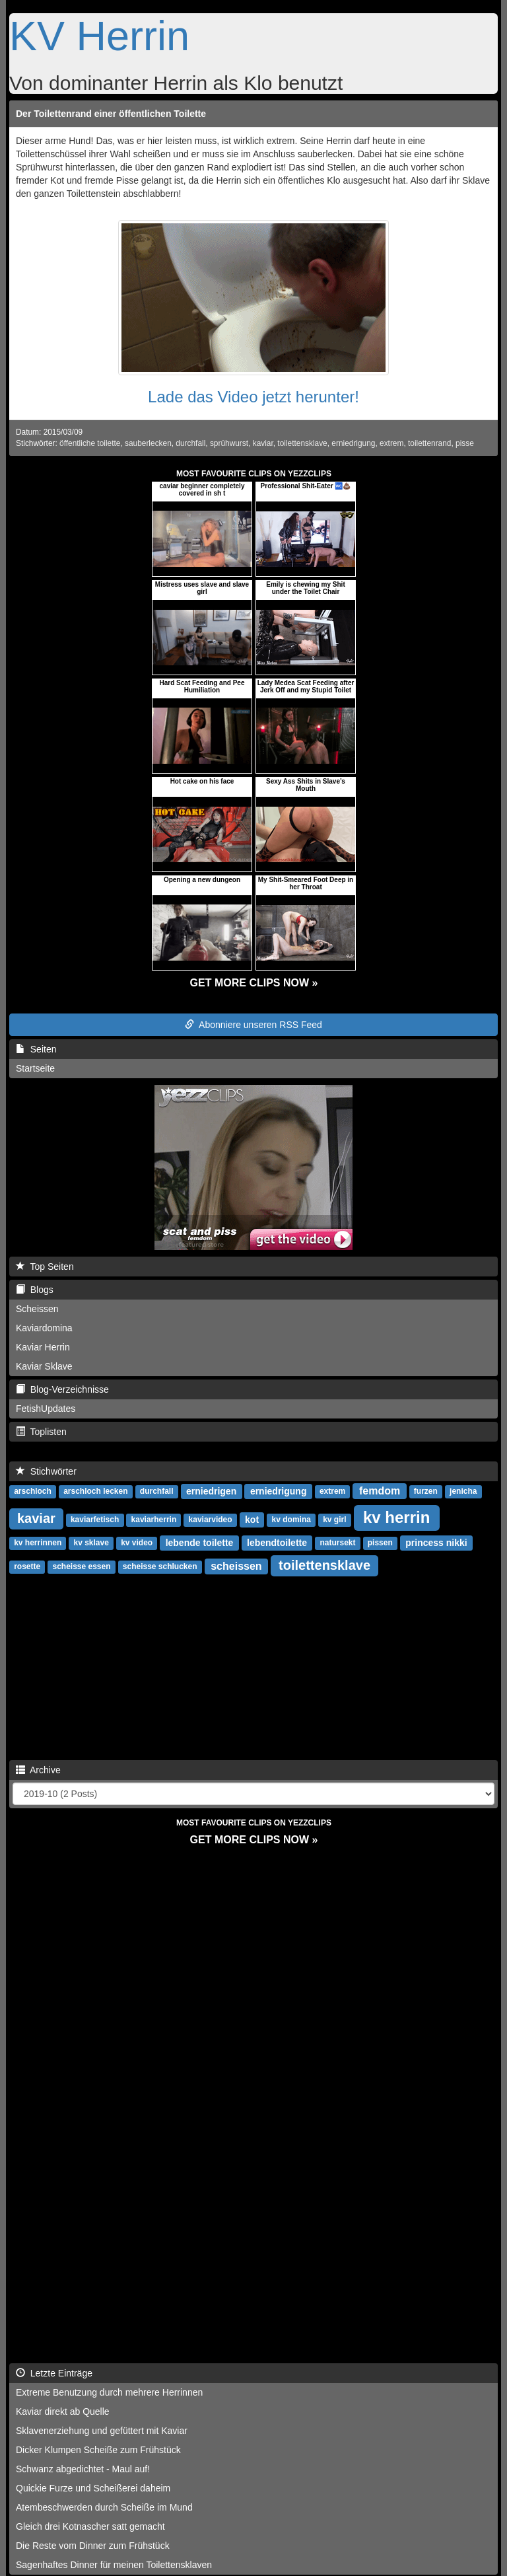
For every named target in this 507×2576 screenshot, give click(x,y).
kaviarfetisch (95, 1520)
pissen (380, 1543)
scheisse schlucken (160, 1567)
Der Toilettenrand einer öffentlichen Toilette (111, 113)
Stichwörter (46, 1471)
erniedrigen (211, 1491)
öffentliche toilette (89, 443)
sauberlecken (148, 443)
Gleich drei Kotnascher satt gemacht (90, 2526)
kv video (136, 1543)
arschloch (32, 1491)
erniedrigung (353, 443)
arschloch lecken (95, 1491)
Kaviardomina (44, 1328)
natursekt (337, 1543)
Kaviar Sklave (44, 1366)
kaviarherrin (154, 1520)
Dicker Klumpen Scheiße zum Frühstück (98, 2450)
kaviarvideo (210, 1520)
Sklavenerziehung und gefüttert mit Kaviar (101, 2430)
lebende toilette (200, 1542)
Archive (38, 1770)
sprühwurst (229, 443)
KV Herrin (99, 36)
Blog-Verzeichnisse (62, 1389)
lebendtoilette (277, 1542)
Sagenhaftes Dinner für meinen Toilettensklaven (114, 2564)
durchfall (190, 443)
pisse (465, 443)
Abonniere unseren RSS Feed (253, 1024)
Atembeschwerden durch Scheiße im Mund (104, 2507)
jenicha (463, 1491)
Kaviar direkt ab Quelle (63, 2411)
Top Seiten (45, 1266)
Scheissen (37, 1309)
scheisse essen (81, 1567)
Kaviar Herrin (43, 1347)
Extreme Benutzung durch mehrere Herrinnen (109, 2392)
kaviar (263, 443)
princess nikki (436, 1542)
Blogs (34, 1289)
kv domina (291, 1520)
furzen (426, 1491)
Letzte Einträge (54, 2373)
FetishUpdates (45, 1408)
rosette (27, 1567)
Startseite (35, 1068)
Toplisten (41, 1431)
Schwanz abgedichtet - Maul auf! (83, 2469)
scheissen (236, 1566)
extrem (391, 443)
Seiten (36, 1049)
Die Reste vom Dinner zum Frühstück (93, 2545)
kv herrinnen (37, 1543)
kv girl (334, 1520)
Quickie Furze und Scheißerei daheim (93, 2488)
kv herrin (396, 1517)
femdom (379, 1490)
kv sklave (90, 1543)
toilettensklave (302, 443)
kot (252, 1519)
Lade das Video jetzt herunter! (253, 397)
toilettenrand (429, 443)
